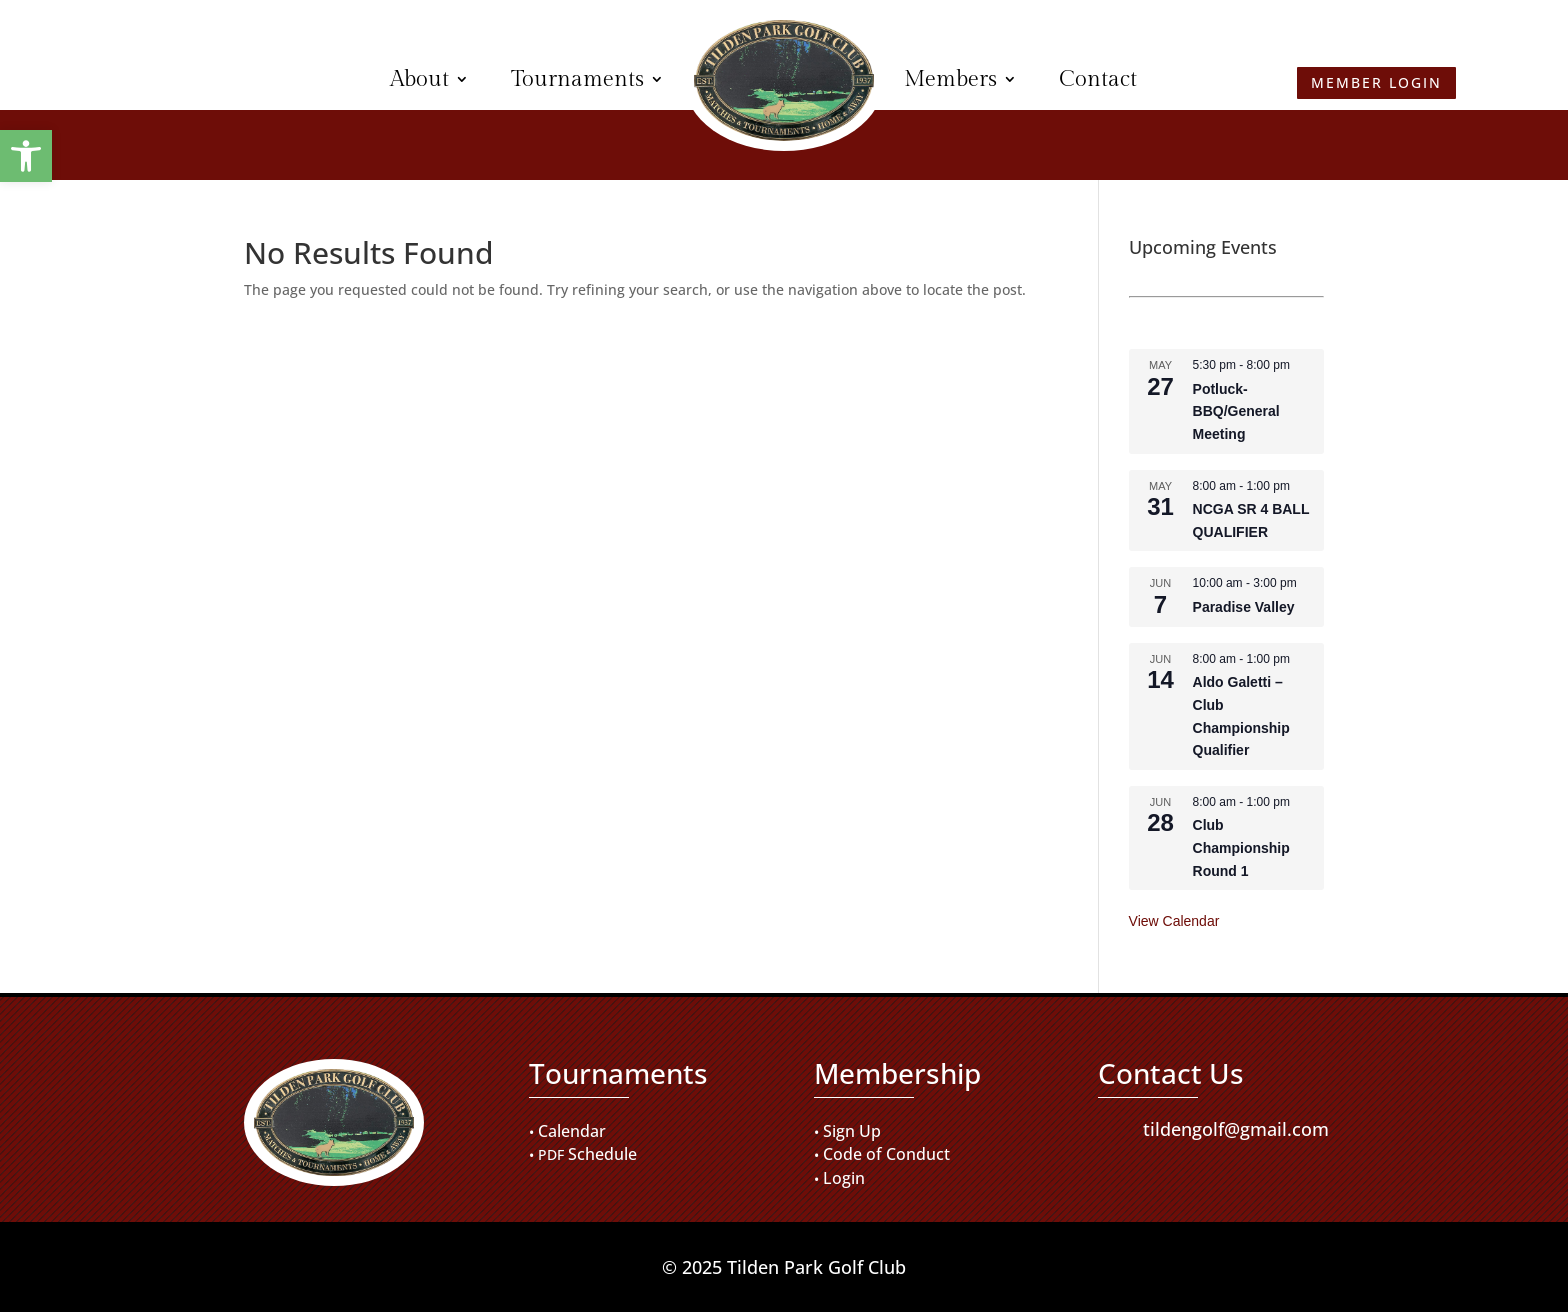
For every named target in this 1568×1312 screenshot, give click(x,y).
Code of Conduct (886, 1154)
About (419, 79)
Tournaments (577, 79)
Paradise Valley (1244, 607)
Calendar (572, 1131)
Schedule (602, 1154)
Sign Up (852, 1131)
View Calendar (1174, 921)
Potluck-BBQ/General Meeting (1236, 411)
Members (950, 79)
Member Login (192, 77)
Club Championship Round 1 (1241, 847)
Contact (1098, 79)
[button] (26, 156)
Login (844, 1178)
